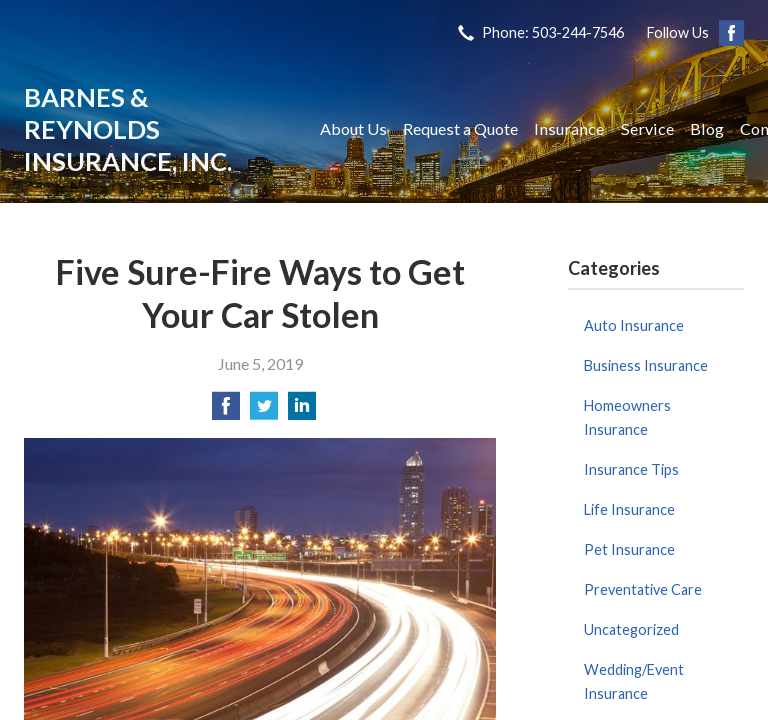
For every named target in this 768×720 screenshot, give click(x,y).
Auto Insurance (634, 325)
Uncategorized (631, 629)
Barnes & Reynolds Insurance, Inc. (128, 129)
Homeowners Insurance (627, 417)
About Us (353, 128)
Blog (707, 128)
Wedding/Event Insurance (634, 681)
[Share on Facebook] (226, 411)
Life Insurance (629, 509)
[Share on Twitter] (264, 411)
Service (647, 128)
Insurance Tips (631, 469)
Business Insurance (646, 365)
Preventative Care (643, 589)
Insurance (569, 128)
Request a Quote (460, 128)
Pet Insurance (629, 549)
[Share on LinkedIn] (302, 411)
